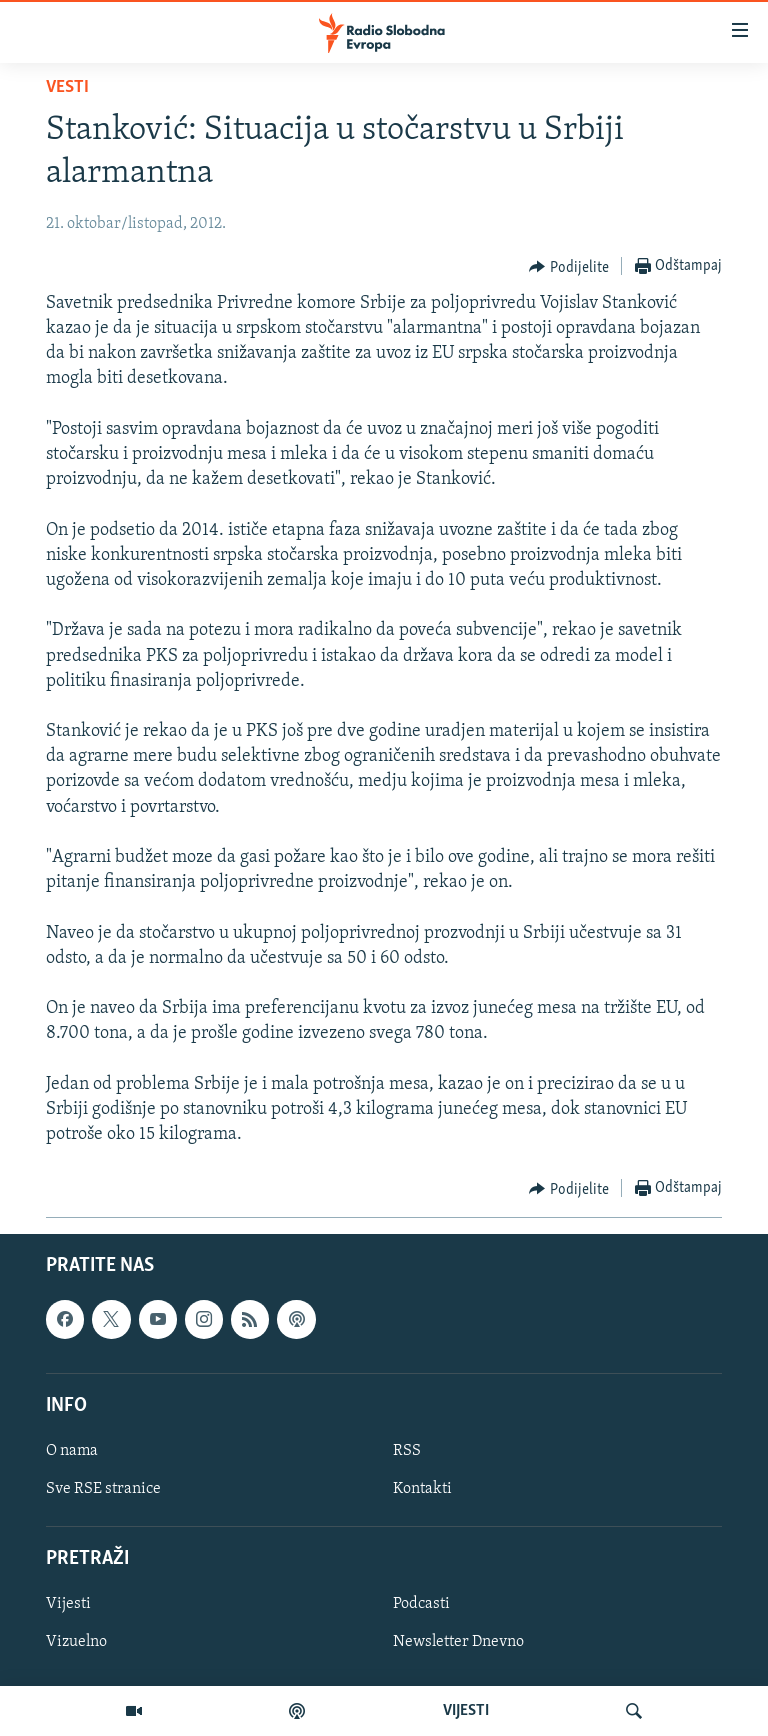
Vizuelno (76, 1643)
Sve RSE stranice (103, 1489)
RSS (407, 1451)
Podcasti (421, 1605)
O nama (72, 1451)
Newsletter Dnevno (458, 1643)
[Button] (569, 267)
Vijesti (68, 1605)
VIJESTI (466, 1711)
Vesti (67, 87)
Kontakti (422, 1489)
